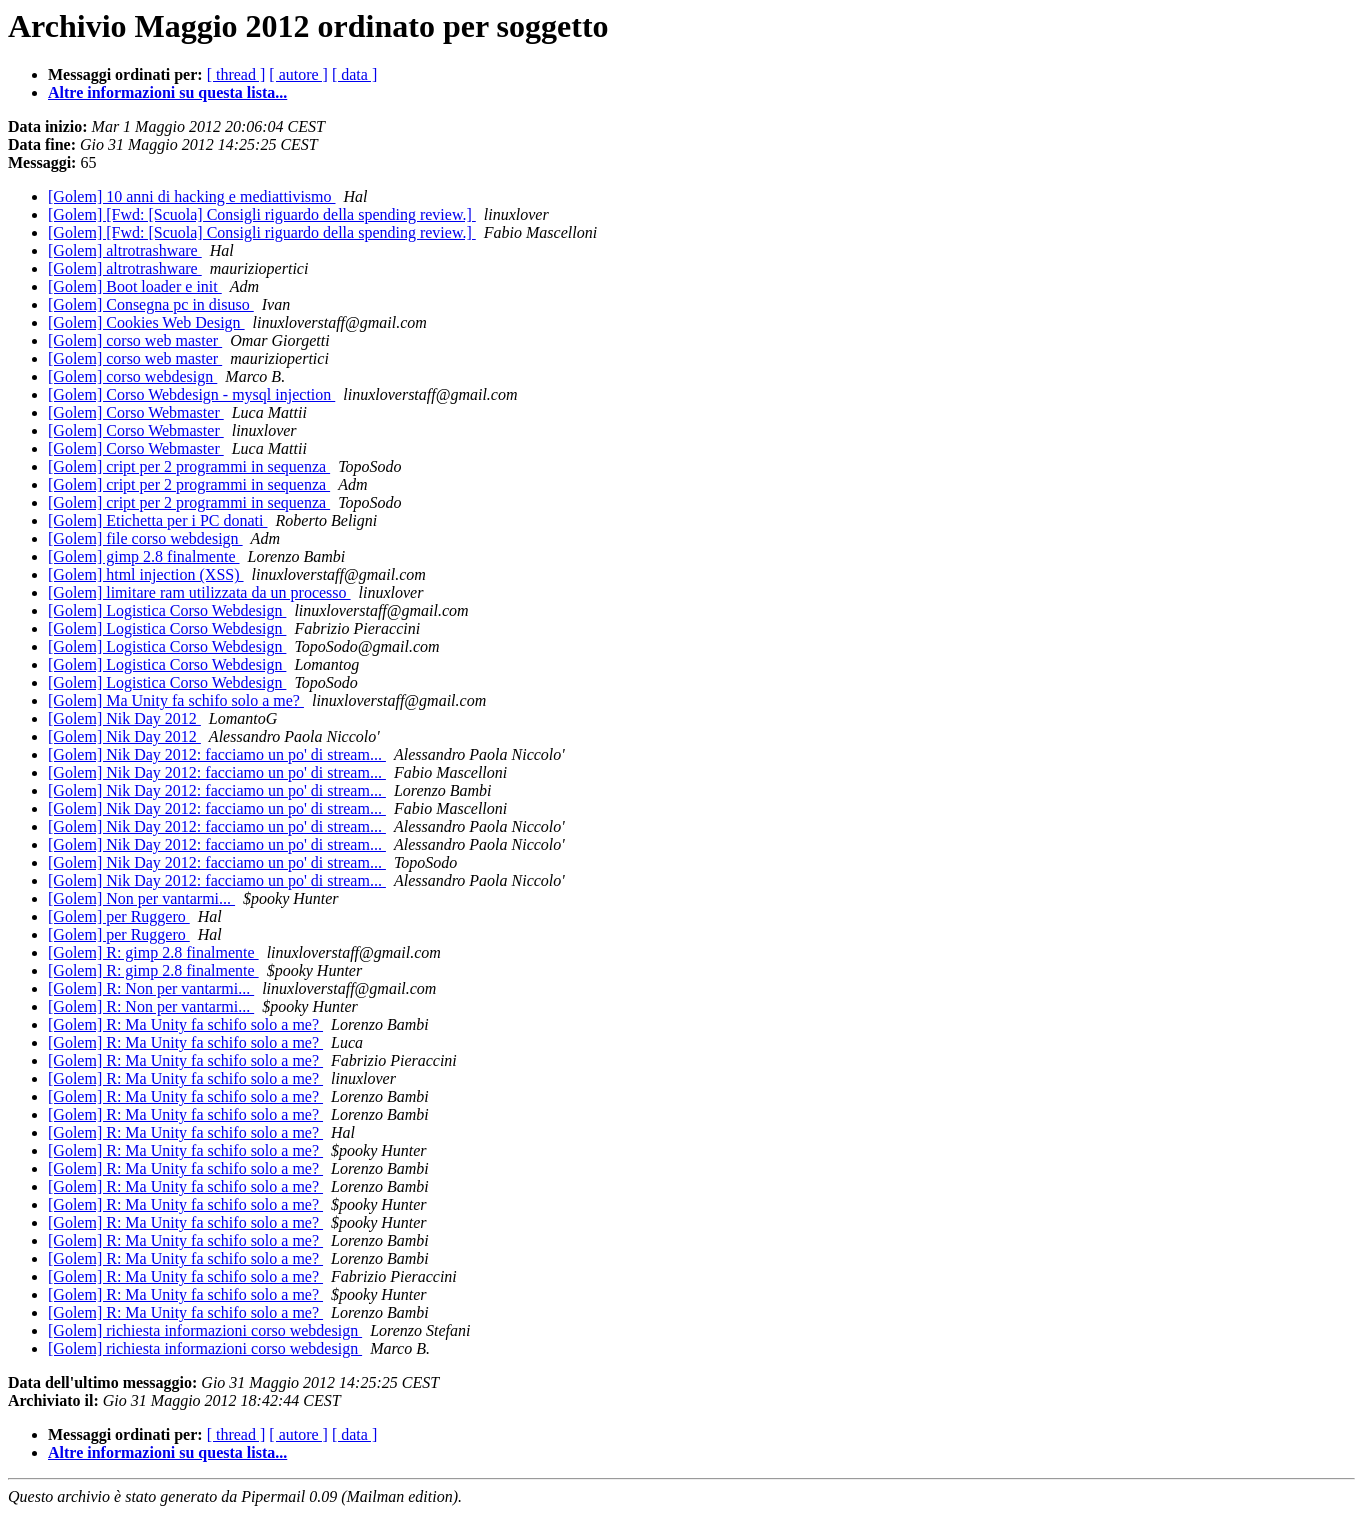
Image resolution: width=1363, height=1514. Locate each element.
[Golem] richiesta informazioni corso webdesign (205, 1330)
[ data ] (354, 74)
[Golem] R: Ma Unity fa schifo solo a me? (185, 1024)
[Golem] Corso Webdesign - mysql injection (191, 394)
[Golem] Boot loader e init (135, 286)
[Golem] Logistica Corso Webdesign (167, 610)
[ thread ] (236, 74)
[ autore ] (298, 74)
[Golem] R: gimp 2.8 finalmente (153, 952)
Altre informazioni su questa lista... (167, 92)
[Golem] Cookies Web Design (146, 322)
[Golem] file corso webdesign (145, 538)
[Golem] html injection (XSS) (146, 574)
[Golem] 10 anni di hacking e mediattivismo (192, 196)
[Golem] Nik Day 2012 (124, 718)
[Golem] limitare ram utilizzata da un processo (199, 592)
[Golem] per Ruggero (119, 916)
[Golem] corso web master (135, 340)
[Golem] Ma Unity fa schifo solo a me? (176, 700)
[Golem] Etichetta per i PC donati (158, 520)
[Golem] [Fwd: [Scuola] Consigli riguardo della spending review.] (262, 214)
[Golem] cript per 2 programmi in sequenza (189, 466)
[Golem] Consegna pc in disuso (151, 304)
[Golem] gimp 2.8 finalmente (144, 556)
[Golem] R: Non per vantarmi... (151, 988)
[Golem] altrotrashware (125, 250)
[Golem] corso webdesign (132, 376)
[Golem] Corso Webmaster (136, 412)
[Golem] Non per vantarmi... (141, 898)
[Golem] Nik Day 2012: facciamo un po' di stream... (217, 754)
